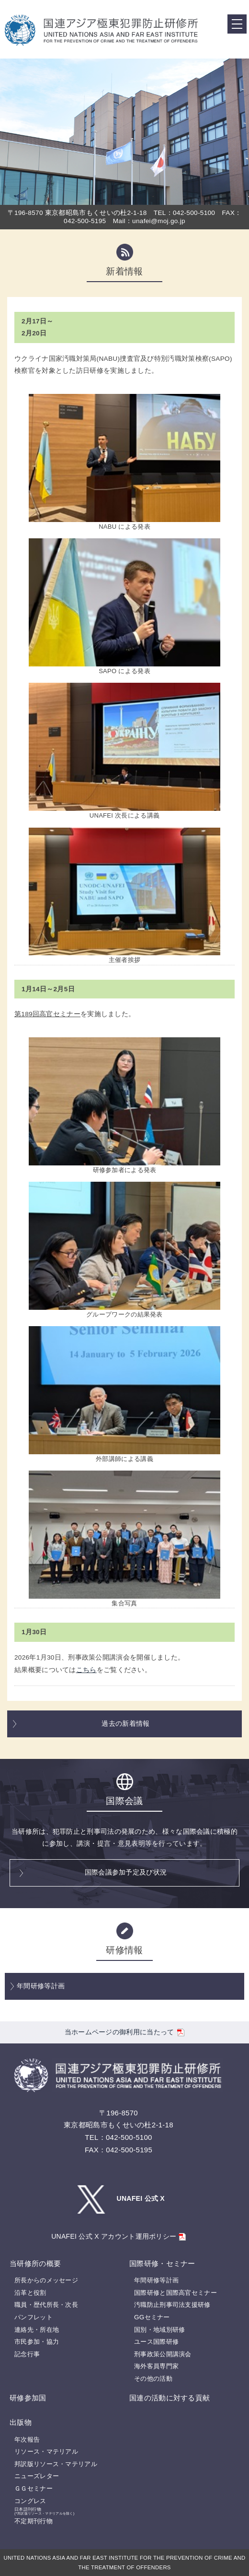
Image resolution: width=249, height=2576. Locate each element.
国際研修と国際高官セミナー (175, 2292)
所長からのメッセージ (46, 2280)
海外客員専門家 (156, 2366)
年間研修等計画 (41, 1986)
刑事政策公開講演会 (163, 2354)
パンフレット (33, 2317)
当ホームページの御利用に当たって (125, 2032)
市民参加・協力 (36, 2341)
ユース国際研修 (156, 2341)
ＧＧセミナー (33, 2488)
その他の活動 (153, 2378)
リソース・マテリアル (46, 2451)
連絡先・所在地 (36, 2329)
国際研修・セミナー (162, 2263)
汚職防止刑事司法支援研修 (172, 2304)
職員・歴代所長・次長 (46, 2304)
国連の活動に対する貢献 (169, 2398)
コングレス (30, 2501)
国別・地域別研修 (159, 2329)
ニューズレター (36, 2476)
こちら (86, 1670)
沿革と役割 (30, 2292)
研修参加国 (28, 2398)
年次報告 (27, 2439)
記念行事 (27, 2354)
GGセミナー (152, 2317)
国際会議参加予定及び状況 (126, 1872)
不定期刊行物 (33, 2521)
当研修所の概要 (35, 2263)
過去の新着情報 (125, 1723)
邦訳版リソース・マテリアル (55, 2464)
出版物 (21, 2422)
